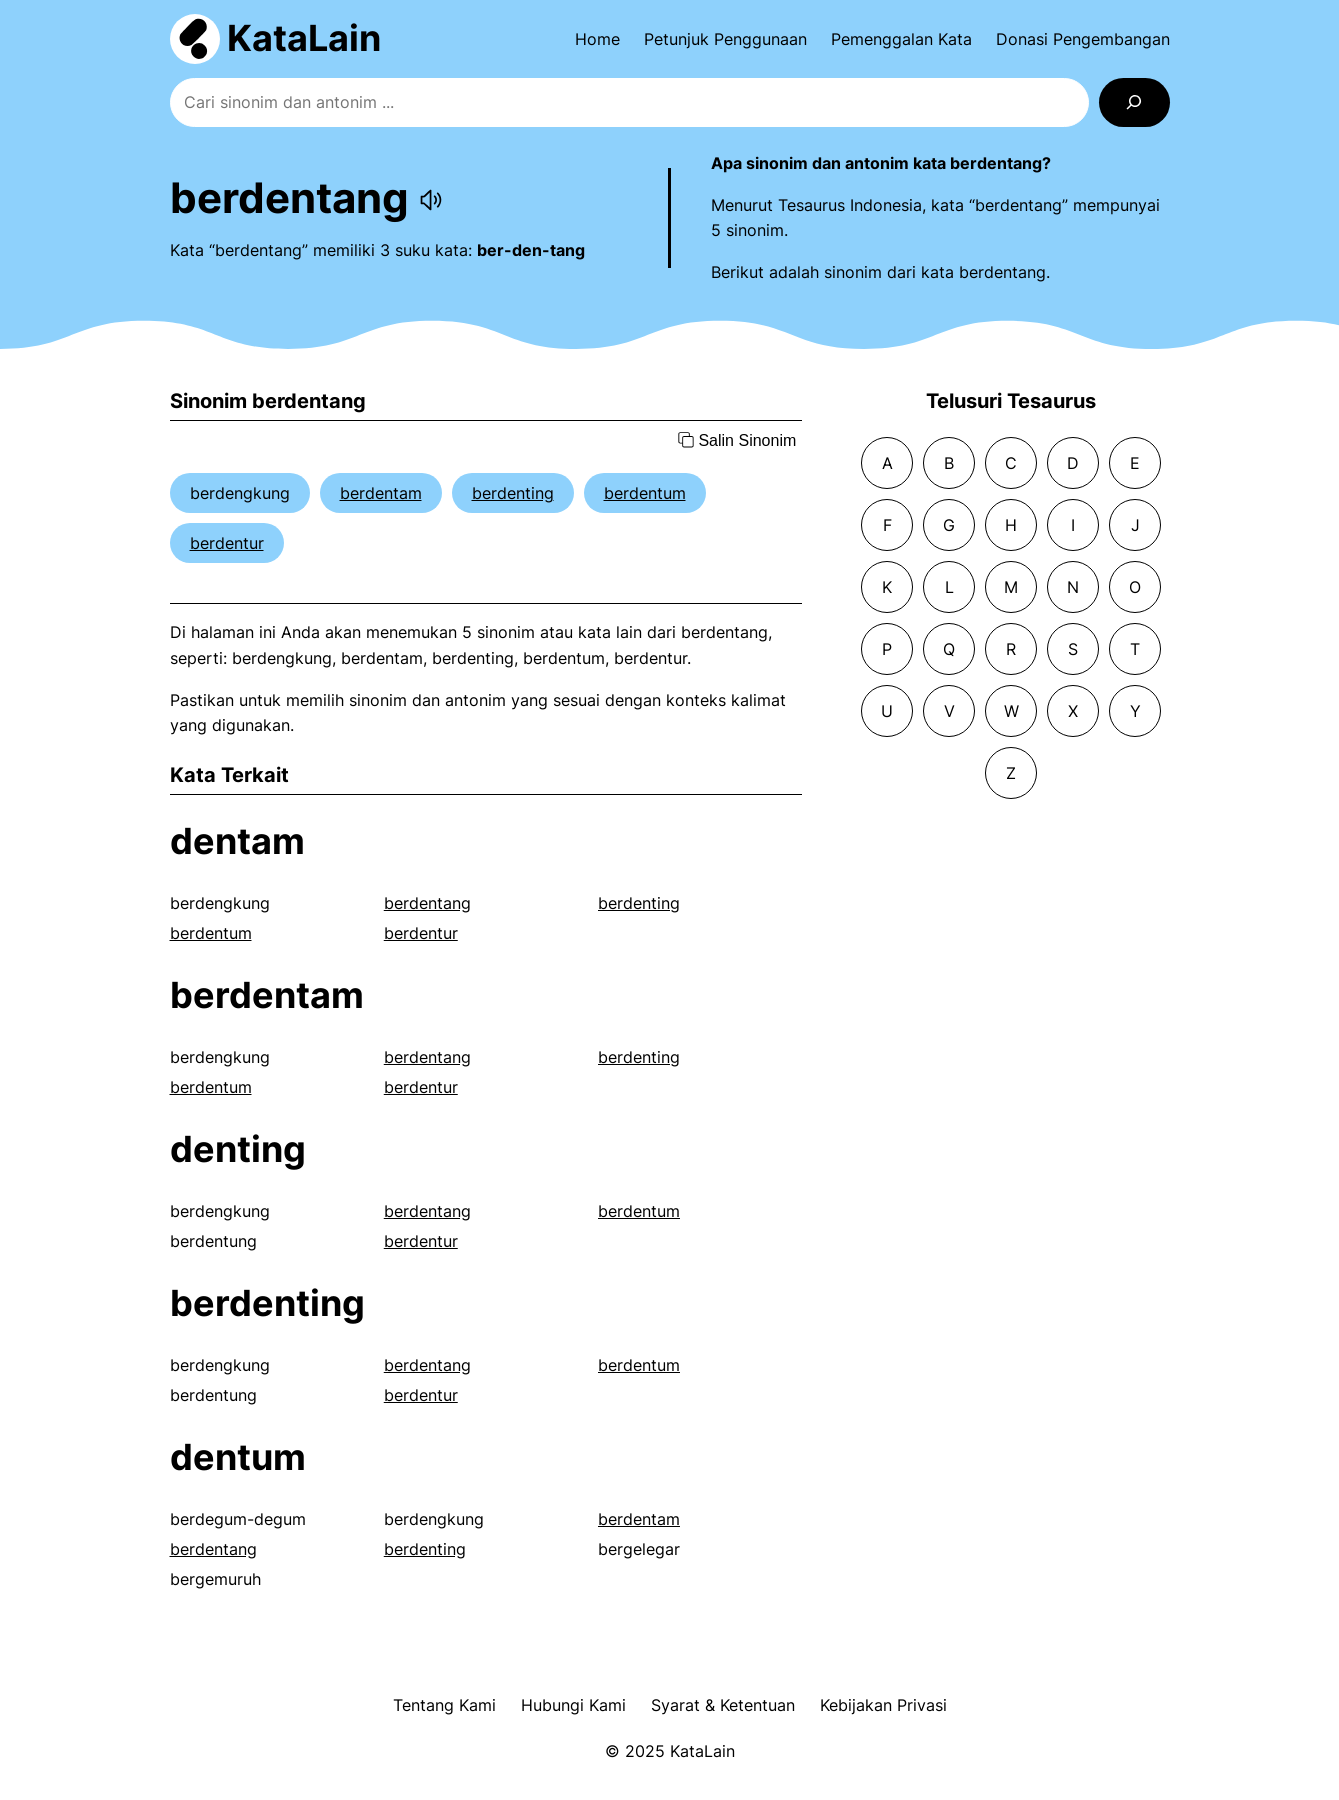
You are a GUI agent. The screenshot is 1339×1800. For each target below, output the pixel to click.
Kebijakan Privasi (883, 1705)
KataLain (304, 38)
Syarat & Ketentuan (723, 1705)
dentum (238, 1457)
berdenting (513, 493)
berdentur (227, 543)
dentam (237, 841)
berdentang (427, 903)
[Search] (1134, 102)
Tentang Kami (444, 1705)
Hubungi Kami (573, 1705)
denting (238, 1149)
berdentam (381, 493)
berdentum (645, 493)
